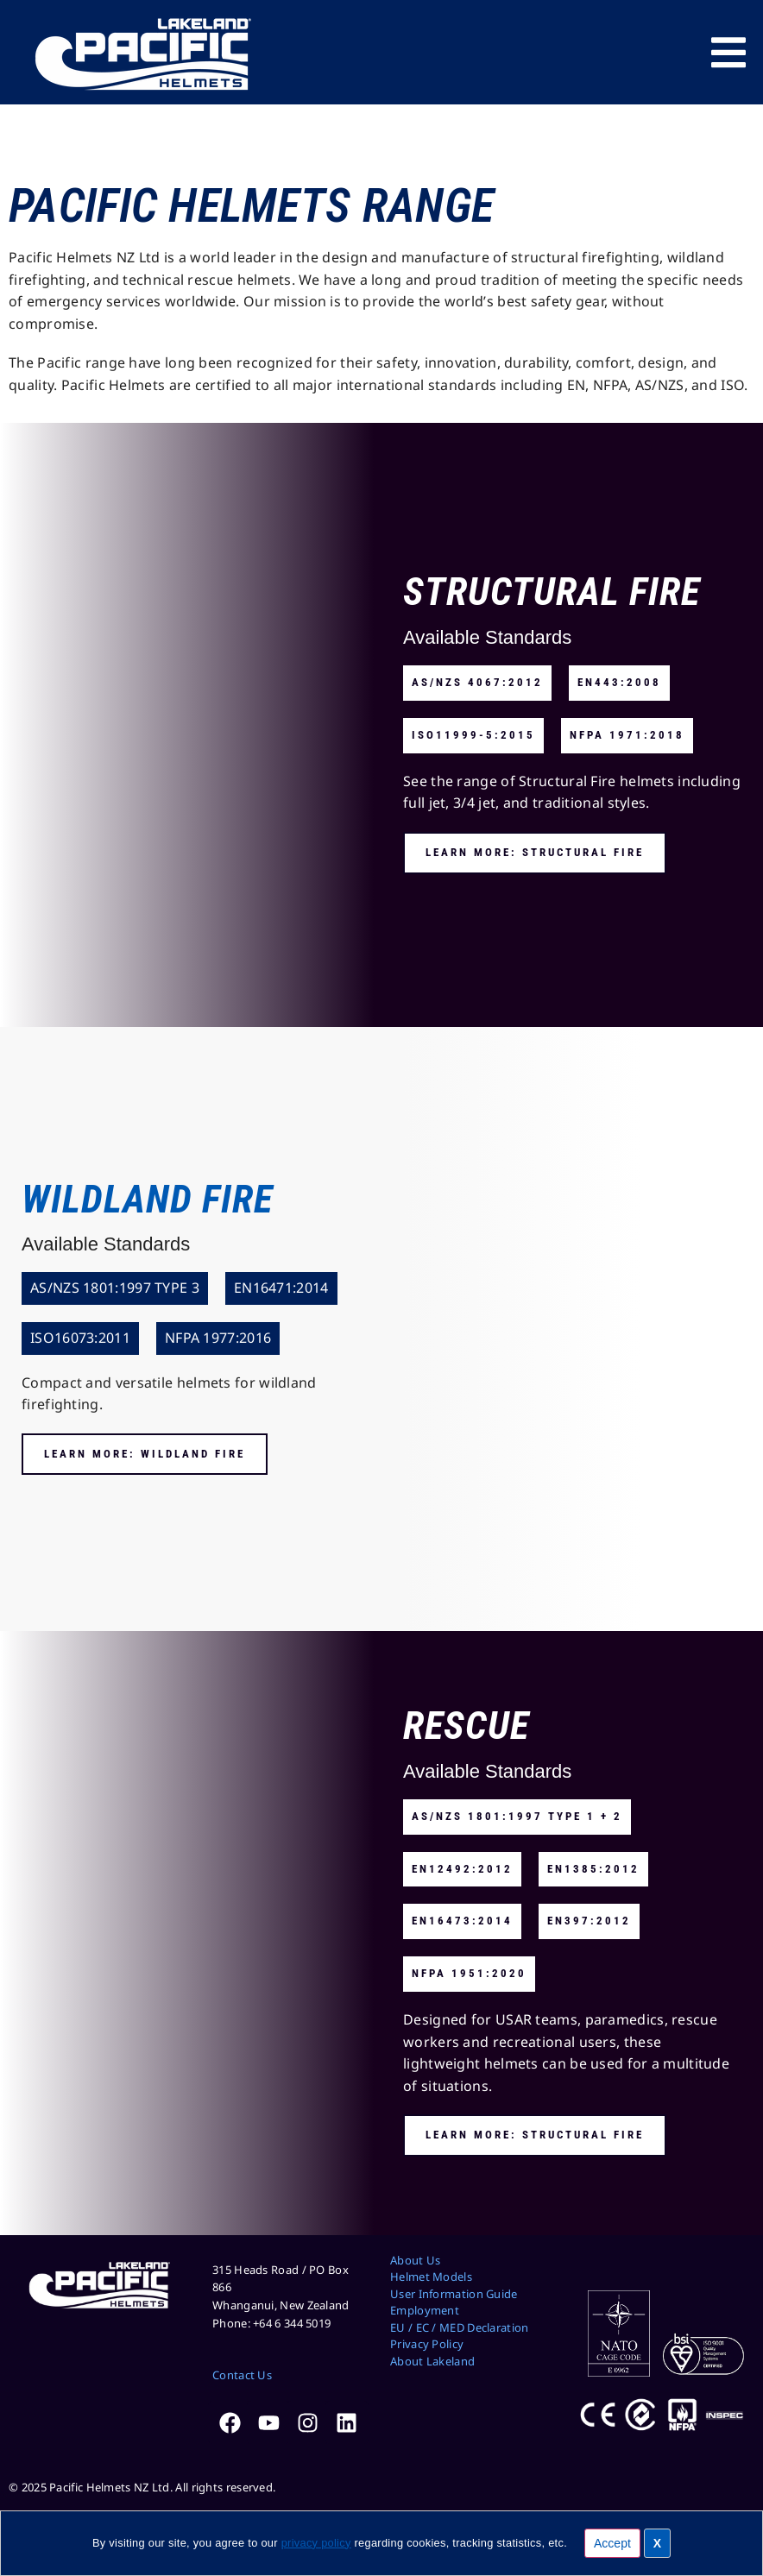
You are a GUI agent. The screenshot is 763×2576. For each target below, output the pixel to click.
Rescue (466, 1725)
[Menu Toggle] (728, 52)
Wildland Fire (147, 1199)
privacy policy (316, 2542)
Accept (612, 2543)
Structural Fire (551, 591)
